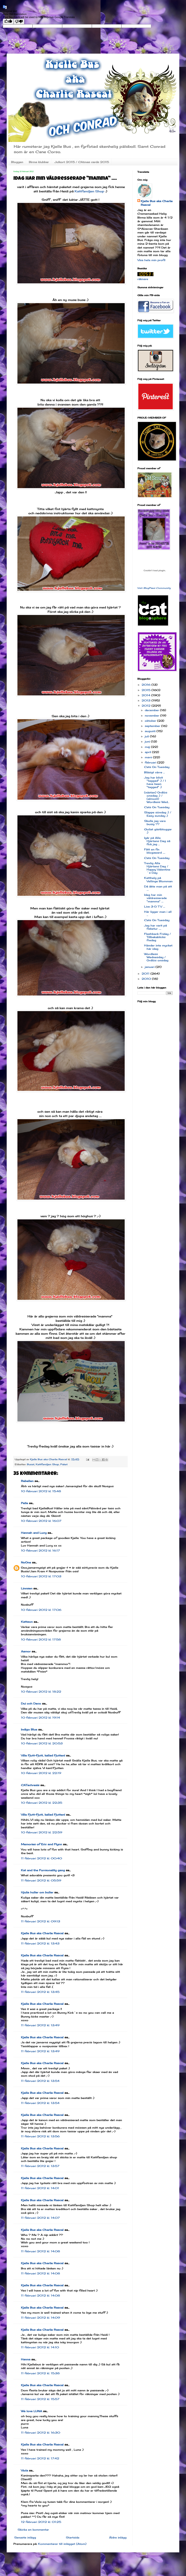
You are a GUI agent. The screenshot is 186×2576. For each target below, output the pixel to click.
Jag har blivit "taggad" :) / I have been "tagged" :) (155, 782)
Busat (30, 1464)
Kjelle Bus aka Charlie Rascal (42, 1933)
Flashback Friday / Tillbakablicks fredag (157, 937)
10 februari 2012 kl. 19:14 (40, 1717)
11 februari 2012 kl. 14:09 (40, 2317)
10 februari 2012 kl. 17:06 (41, 1609)
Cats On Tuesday (156, 767)
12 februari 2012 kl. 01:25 (41, 2522)
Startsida (72, 2537)
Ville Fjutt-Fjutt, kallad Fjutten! (43, 1755)
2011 (146, 973)
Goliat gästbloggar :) (158, 831)
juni (148, 741)
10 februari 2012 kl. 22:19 (41, 1773)
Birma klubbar (39, 162)
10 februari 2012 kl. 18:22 (41, 1691)
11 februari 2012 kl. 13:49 (40, 2025)
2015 (146, 690)
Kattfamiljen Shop (89, 191)
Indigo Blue (29, 1729)
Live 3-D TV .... (154, 906)
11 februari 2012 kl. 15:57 (40, 2399)
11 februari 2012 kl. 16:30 (40, 2432)
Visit (154, 588)
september (153, 726)
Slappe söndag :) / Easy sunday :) (157, 814)
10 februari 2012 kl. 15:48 (41, 1491)
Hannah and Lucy (34, 1532)
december (152, 710)
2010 (147, 978)
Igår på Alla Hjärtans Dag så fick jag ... (157, 841)
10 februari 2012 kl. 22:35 (41, 1802)
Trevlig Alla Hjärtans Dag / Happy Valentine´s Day (157, 868)
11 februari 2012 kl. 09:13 (40, 1921)
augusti (151, 731)
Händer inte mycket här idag (158, 947)
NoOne (26, 1562)
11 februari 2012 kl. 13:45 (40, 1992)
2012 (146, 705)
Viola (24, 2470)
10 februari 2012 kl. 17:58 (41, 1639)
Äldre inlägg (118, 2537)
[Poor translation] (19, 21)
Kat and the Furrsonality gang (43, 1870)
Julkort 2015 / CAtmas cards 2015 (81, 162)
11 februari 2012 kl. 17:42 (40, 2458)
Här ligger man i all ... (158, 913)
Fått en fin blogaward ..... (154, 851)
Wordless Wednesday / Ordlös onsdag (156, 957)
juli (147, 736)
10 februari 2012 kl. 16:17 (40, 1550)
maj (148, 747)
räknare (142, 279)
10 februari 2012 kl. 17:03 (41, 1576)
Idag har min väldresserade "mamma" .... (155, 898)
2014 (146, 695)
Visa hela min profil (151, 260)
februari (151, 762)
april (148, 752)
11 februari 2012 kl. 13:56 (40, 2136)
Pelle (24, 1503)
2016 (146, 684)
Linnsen (26, 1588)
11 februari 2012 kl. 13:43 (40, 1943)
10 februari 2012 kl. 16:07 (41, 1521)
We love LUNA (31, 2411)
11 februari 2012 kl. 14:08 (40, 2251)
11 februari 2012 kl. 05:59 (41, 1880)
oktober (151, 720)
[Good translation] (8, 21)
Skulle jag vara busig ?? (155, 822)
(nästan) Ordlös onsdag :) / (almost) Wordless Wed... (156, 797)
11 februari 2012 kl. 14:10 (40, 2347)
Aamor (26, 1651)
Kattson (27, 1621)
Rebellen (27, 1481)
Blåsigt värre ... (154, 772)
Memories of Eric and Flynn (41, 1844)
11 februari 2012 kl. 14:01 (40, 2188)
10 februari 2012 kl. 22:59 (41, 1832)
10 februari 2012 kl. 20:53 (42, 1743)
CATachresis (30, 1785)
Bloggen (17, 162)
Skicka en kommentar (33, 2529)
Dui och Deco (31, 1703)
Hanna (25, 2359)
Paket (64, 1464)
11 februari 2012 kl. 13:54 (40, 2081)
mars (149, 757)
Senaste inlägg (25, 2537)
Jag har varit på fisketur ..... (155, 927)
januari (150, 967)
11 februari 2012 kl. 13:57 (40, 2166)
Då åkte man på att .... (158, 888)
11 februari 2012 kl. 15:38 (40, 2373)
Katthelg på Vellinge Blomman (158, 879)
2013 (146, 700)
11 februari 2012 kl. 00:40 (41, 1858)
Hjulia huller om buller (37, 1892)
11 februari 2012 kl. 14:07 (40, 2217)
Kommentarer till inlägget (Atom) (62, 2544)
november (152, 715)
